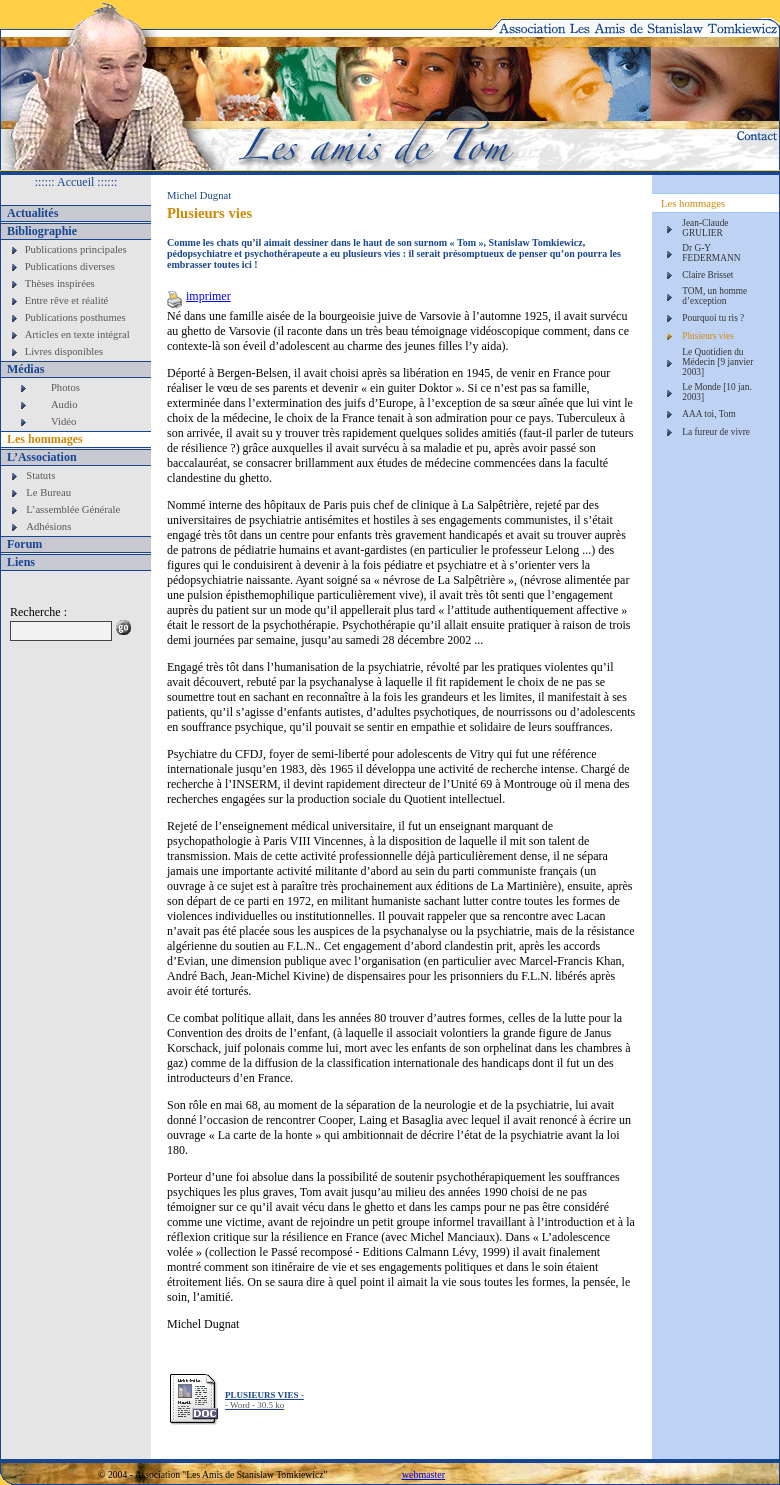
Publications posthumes (75, 317)
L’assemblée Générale (73, 509)
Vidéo (63, 421)
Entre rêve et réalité (67, 300)
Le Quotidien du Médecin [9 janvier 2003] (717, 362)
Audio (64, 404)
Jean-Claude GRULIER (705, 228)
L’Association (42, 457)
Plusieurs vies (708, 336)
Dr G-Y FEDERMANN (711, 253)
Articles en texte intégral (77, 334)
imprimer (199, 296)
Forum (24, 544)
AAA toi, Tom (708, 414)
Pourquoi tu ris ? (713, 318)
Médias (25, 369)
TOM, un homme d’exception (714, 296)
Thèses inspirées (60, 283)
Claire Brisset (707, 275)
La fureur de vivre (716, 432)
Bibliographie (42, 231)
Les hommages (45, 439)
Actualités (32, 213)
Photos (65, 387)
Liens (21, 562)
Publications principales (76, 249)
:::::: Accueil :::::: (76, 182)
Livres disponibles (64, 351)
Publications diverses (70, 266)
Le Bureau (48, 492)
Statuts (40, 475)
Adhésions (48, 526)
